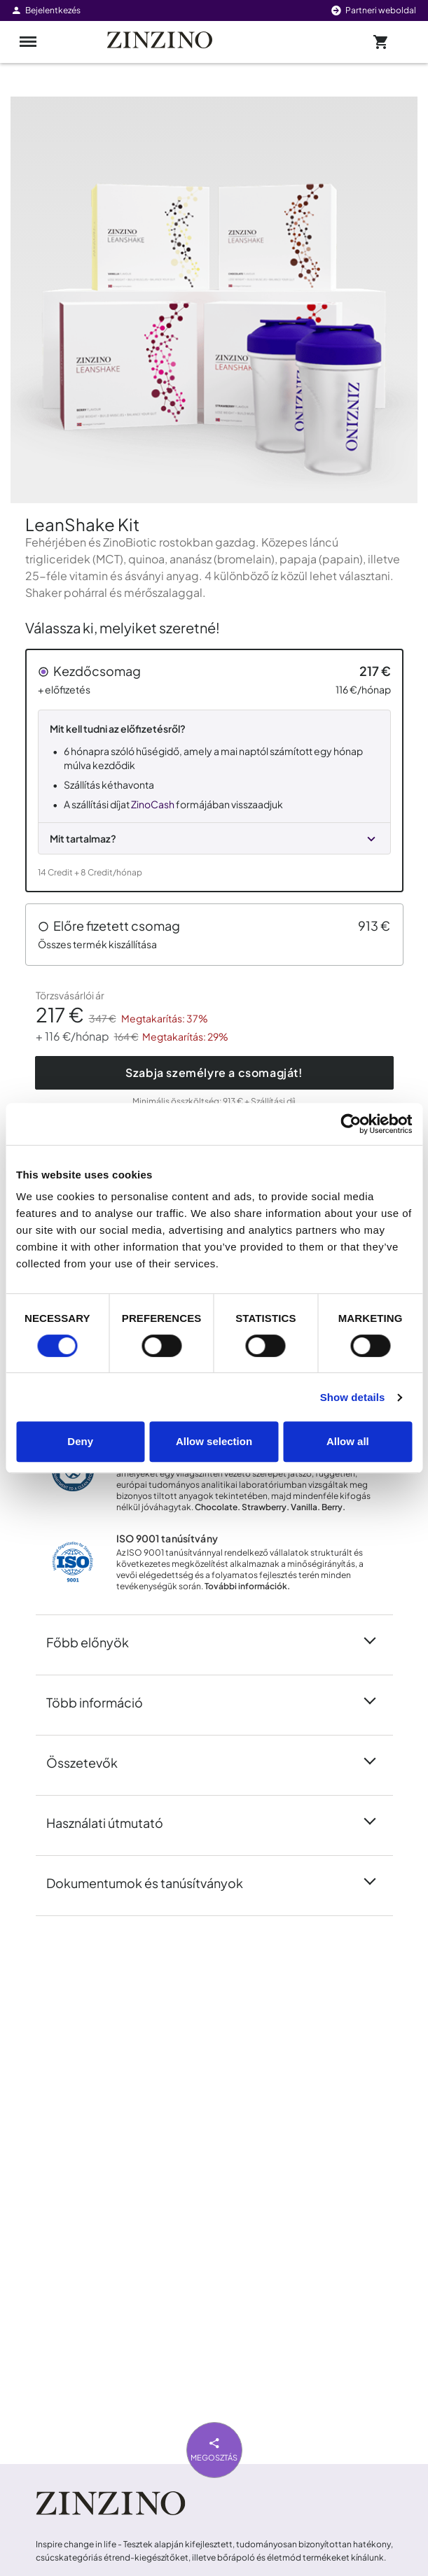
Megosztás (214, 2448)
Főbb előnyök (96, 1641)
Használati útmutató (113, 1822)
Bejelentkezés (46, 10)
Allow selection (214, 1441)
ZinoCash (152, 804)
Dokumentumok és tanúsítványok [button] (153, 1882)
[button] (214, 770)
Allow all (347, 1441)
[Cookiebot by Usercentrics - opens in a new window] (350, 1123)
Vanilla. (305, 1507)
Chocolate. (217, 1507)
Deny (80, 1441)
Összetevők (90, 1761)
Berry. (333, 1507)
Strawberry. (265, 1507)
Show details (352, 1397)
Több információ (103, 1701)
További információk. (247, 1586)
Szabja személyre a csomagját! (213, 1072)
